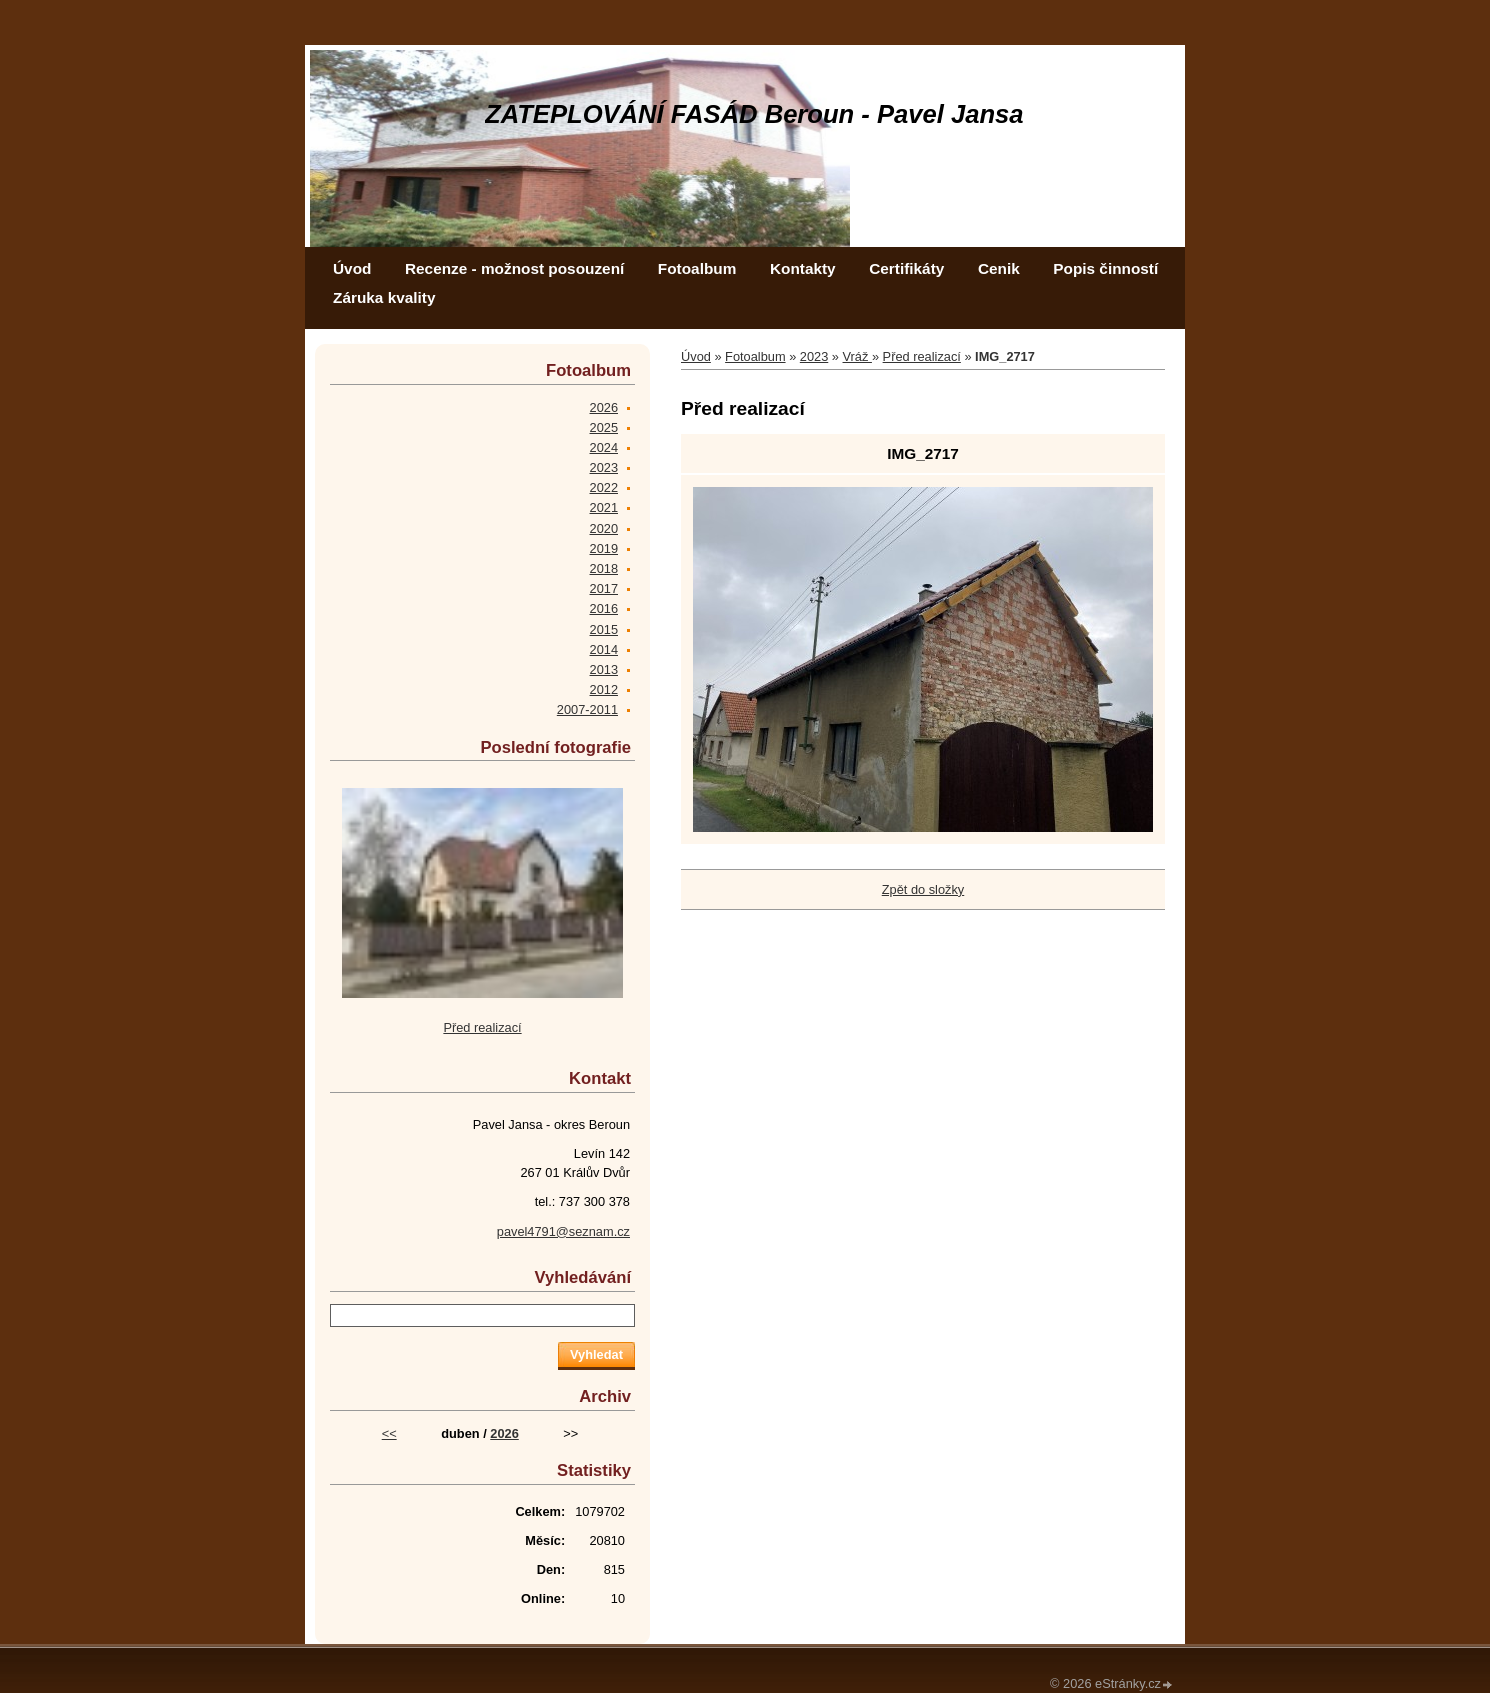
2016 (604, 608)
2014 (604, 649)
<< (389, 1433)
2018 (604, 568)
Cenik (999, 268)
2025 (604, 427)
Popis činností (1105, 268)
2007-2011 (587, 709)
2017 (604, 588)
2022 (604, 487)
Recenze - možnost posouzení (514, 268)
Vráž (857, 356)
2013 (604, 669)
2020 (604, 528)
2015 (604, 629)
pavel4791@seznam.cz (563, 1231)
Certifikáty (906, 268)
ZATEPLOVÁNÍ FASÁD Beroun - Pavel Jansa (754, 114)
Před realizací (922, 356)
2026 (604, 407)
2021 (604, 507)
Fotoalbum (697, 268)
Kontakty (803, 268)
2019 (604, 548)
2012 (604, 689)
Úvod (352, 268)
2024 (604, 447)
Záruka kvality (384, 297)
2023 (814, 356)
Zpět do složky (923, 889)
